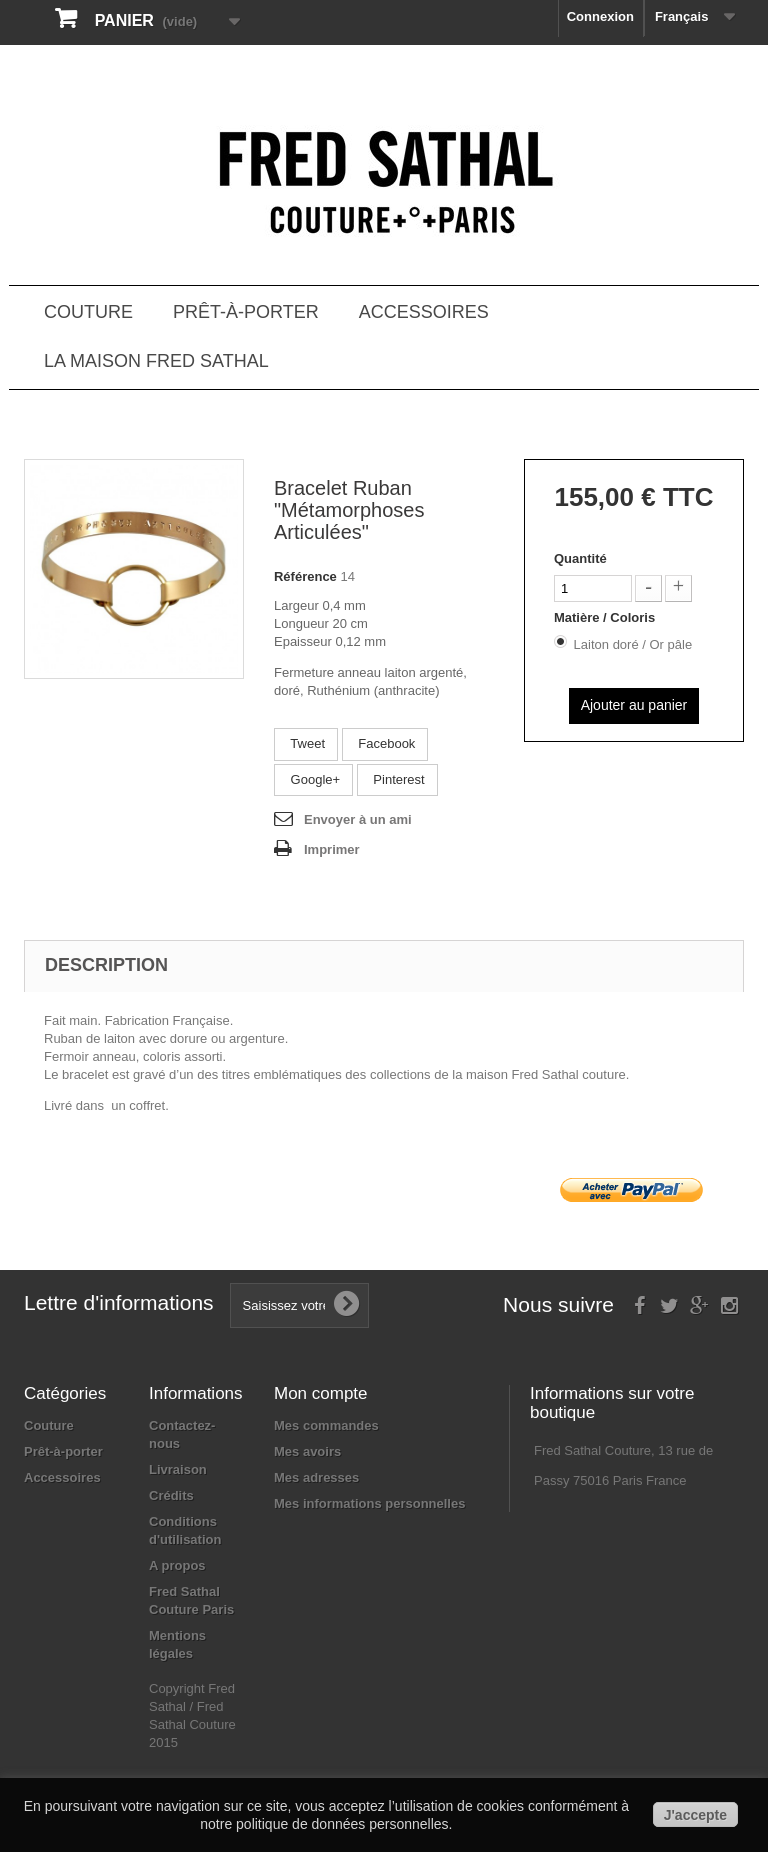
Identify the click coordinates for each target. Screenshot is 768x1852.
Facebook (385, 743)
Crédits (171, 1495)
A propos (177, 1565)
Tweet (306, 743)
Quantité (580, 558)
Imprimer (332, 849)
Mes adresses (316, 1477)
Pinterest (397, 779)
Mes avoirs (307, 1451)
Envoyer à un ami (358, 819)
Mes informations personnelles (369, 1503)
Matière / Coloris (606, 617)
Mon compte (321, 1393)
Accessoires (424, 312)
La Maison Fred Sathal (156, 361)
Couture (88, 312)
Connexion (600, 16)
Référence (305, 576)
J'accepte (695, 1815)
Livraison (178, 1469)
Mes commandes (326, 1425)
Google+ (313, 779)
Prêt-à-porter (246, 312)
